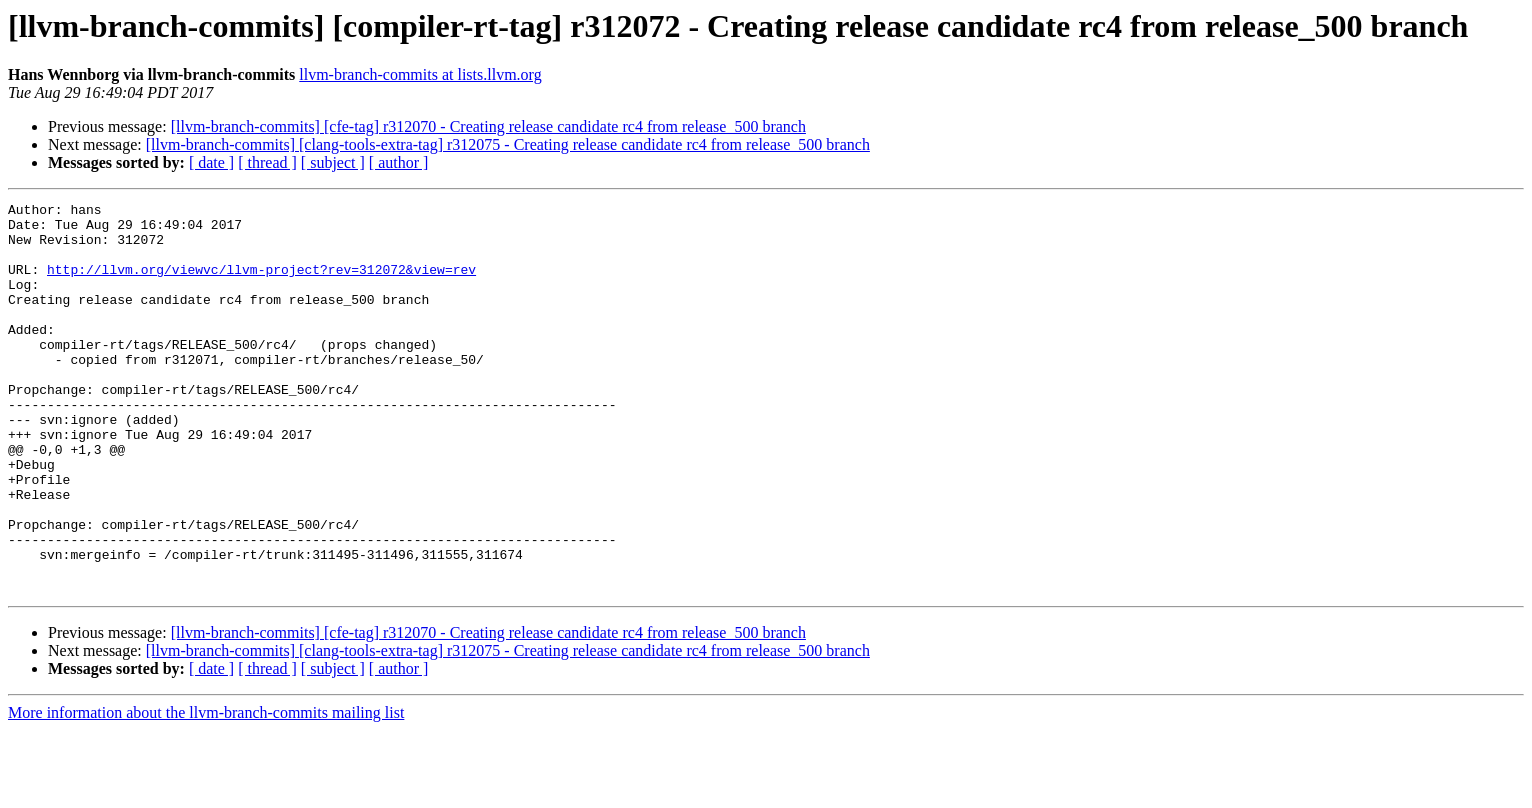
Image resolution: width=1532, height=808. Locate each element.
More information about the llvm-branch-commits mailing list (206, 790)
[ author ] (399, 162)
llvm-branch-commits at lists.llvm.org (420, 74)
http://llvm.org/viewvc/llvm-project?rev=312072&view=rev (261, 284)
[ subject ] (333, 162)
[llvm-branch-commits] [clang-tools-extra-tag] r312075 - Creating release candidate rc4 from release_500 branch (508, 144)
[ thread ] (267, 162)
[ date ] (211, 162)
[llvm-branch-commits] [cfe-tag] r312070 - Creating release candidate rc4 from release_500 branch (488, 126)
